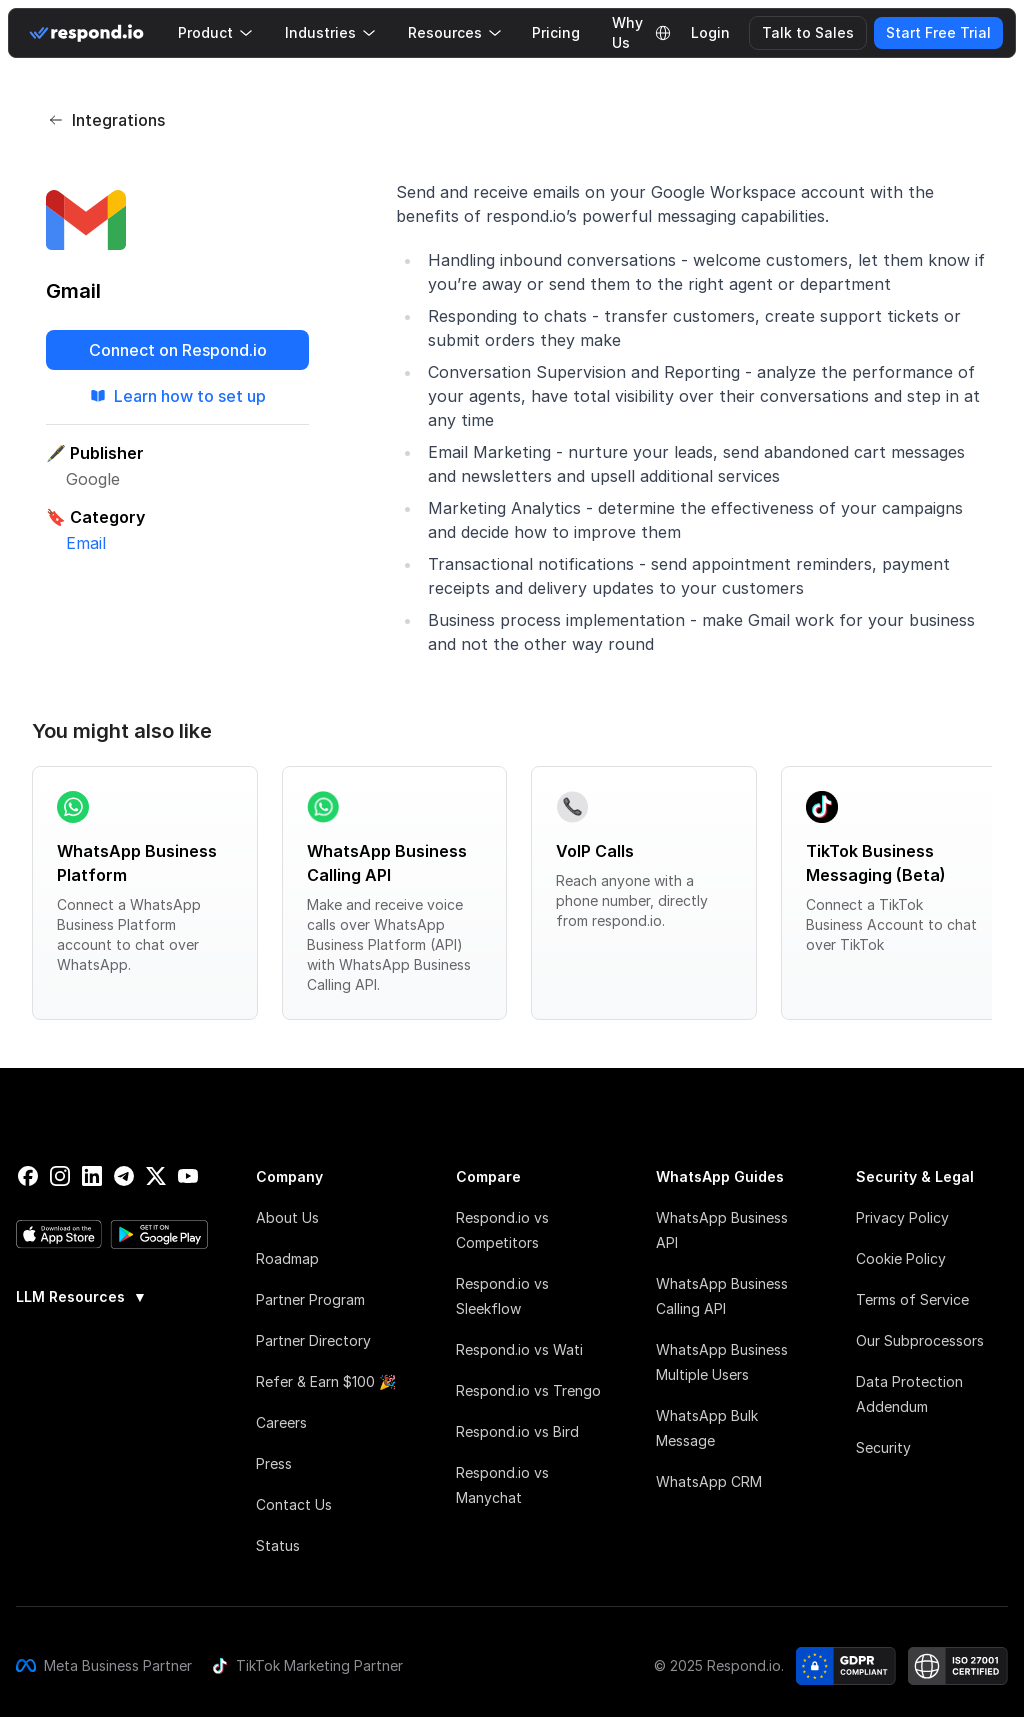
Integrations (106, 120)
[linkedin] (92, 1176)
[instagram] (60, 1176)
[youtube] (188, 1176)
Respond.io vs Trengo (528, 1390)
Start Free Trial (938, 32)
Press (274, 1463)
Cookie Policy (901, 1258)
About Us (287, 1217)
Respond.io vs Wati (519, 1349)
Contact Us (294, 1504)
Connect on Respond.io (178, 350)
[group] (112, 1295)
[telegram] (124, 1176)
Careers (281, 1422)
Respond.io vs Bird (517, 1431)
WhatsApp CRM (709, 1481)
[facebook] (28, 1176)
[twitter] (156, 1176)
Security (883, 1447)
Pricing (556, 32)
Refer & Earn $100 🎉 (326, 1381)
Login (710, 32)
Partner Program (310, 1299)
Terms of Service (912, 1299)
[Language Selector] (663, 33)
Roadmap (287, 1258)
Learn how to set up (178, 396)
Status (278, 1545)
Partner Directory (313, 1340)
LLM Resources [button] (81, 1297)
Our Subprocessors (920, 1340)
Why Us (627, 33)
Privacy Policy (902, 1217)
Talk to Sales (808, 32)
